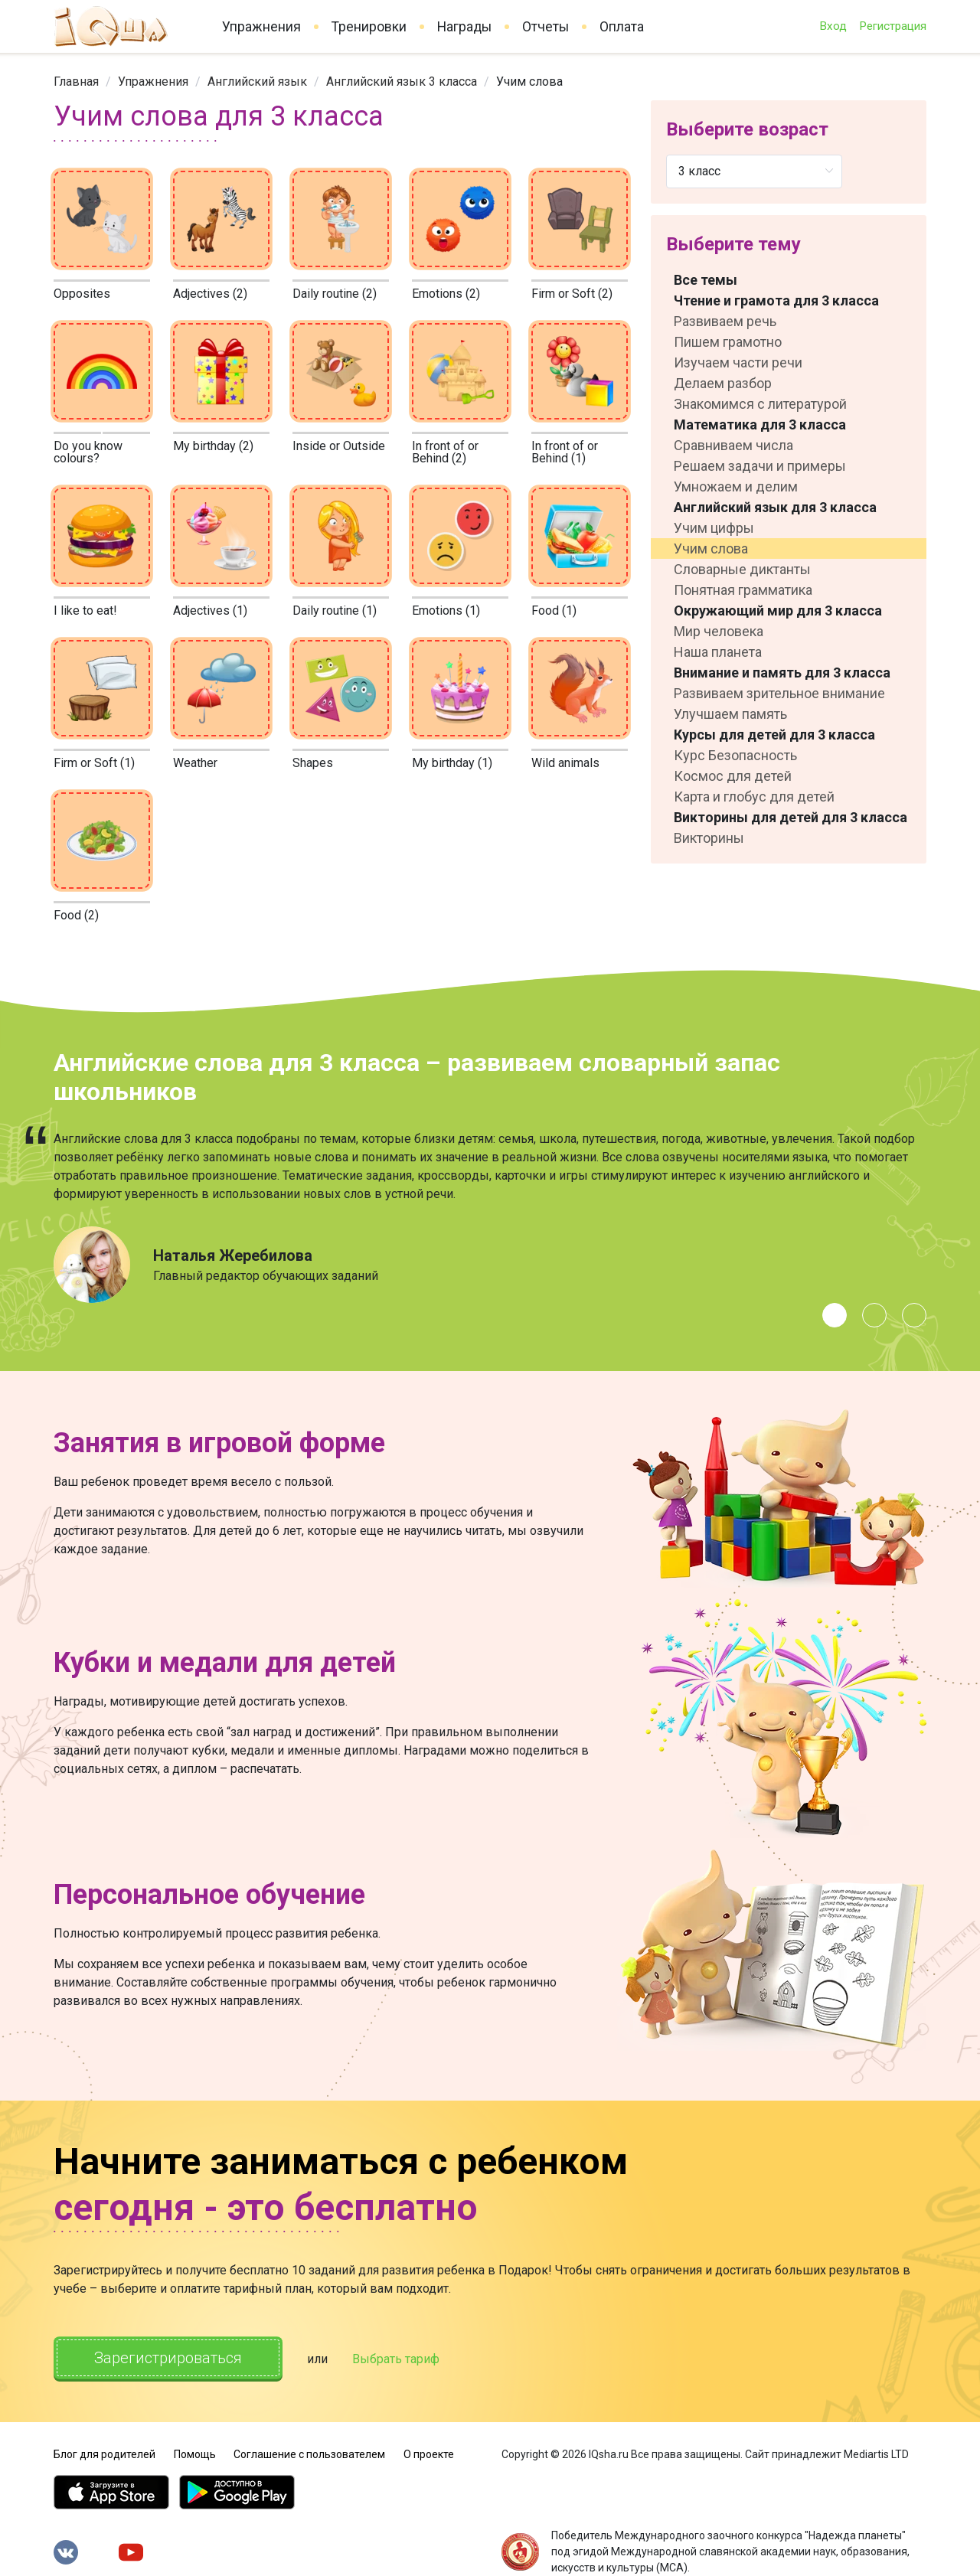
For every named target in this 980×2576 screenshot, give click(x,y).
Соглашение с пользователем (309, 2454)
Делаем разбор (723, 383)
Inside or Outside (338, 446)
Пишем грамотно (728, 342)
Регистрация (892, 26)
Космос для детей (733, 776)
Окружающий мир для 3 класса (778, 610)
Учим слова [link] (529, 81)
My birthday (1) (452, 763)
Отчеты (545, 26)
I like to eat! (85, 610)
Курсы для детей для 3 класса (774, 734)
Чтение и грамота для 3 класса (776, 300)
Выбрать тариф (395, 2359)
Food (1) (554, 610)
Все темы (705, 280)
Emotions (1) (446, 610)
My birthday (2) (213, 446)
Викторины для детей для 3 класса (790, 817)
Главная (76, 81)
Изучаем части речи (738, 362)
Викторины (709, 838)
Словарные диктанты (742, 569)
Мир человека (718, 631)
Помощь (195, 2454)
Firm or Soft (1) (94, 763)
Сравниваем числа (733, 445)
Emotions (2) (446, 293)
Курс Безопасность (735, 755)
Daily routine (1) (334, 610)
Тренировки (369, 26)
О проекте (428, 2454)
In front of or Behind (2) (445, 452)
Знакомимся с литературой (760, 404)
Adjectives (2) (210, 293)
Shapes (312, 763)
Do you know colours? (88, 452)
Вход (833, 26)
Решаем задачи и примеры (760, 466)
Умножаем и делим (736, 486)
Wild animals (565, 763)
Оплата (621, 26)
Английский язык (257, 81)
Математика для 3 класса (760, 424)
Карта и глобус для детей (754, 796)
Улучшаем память (730, 714)
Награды (464, 26)
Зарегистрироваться (168, 2358)
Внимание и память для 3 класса (782, 672)
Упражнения (261, 26)
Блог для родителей (104, 2454)
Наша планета (718, 652)
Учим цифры (714, 528)
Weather (195, 763)
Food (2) (76, 915)
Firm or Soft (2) (571, 293)
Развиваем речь (725, 321)
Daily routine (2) (334, 293)
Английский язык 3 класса (401, 81)
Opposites (82, 293)
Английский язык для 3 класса (775, 507)
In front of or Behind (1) (564, 452)
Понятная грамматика (743, 590)
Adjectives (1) (210, 610)
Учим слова (711, 548)
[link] (76, 81)
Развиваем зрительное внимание (779, 693)
